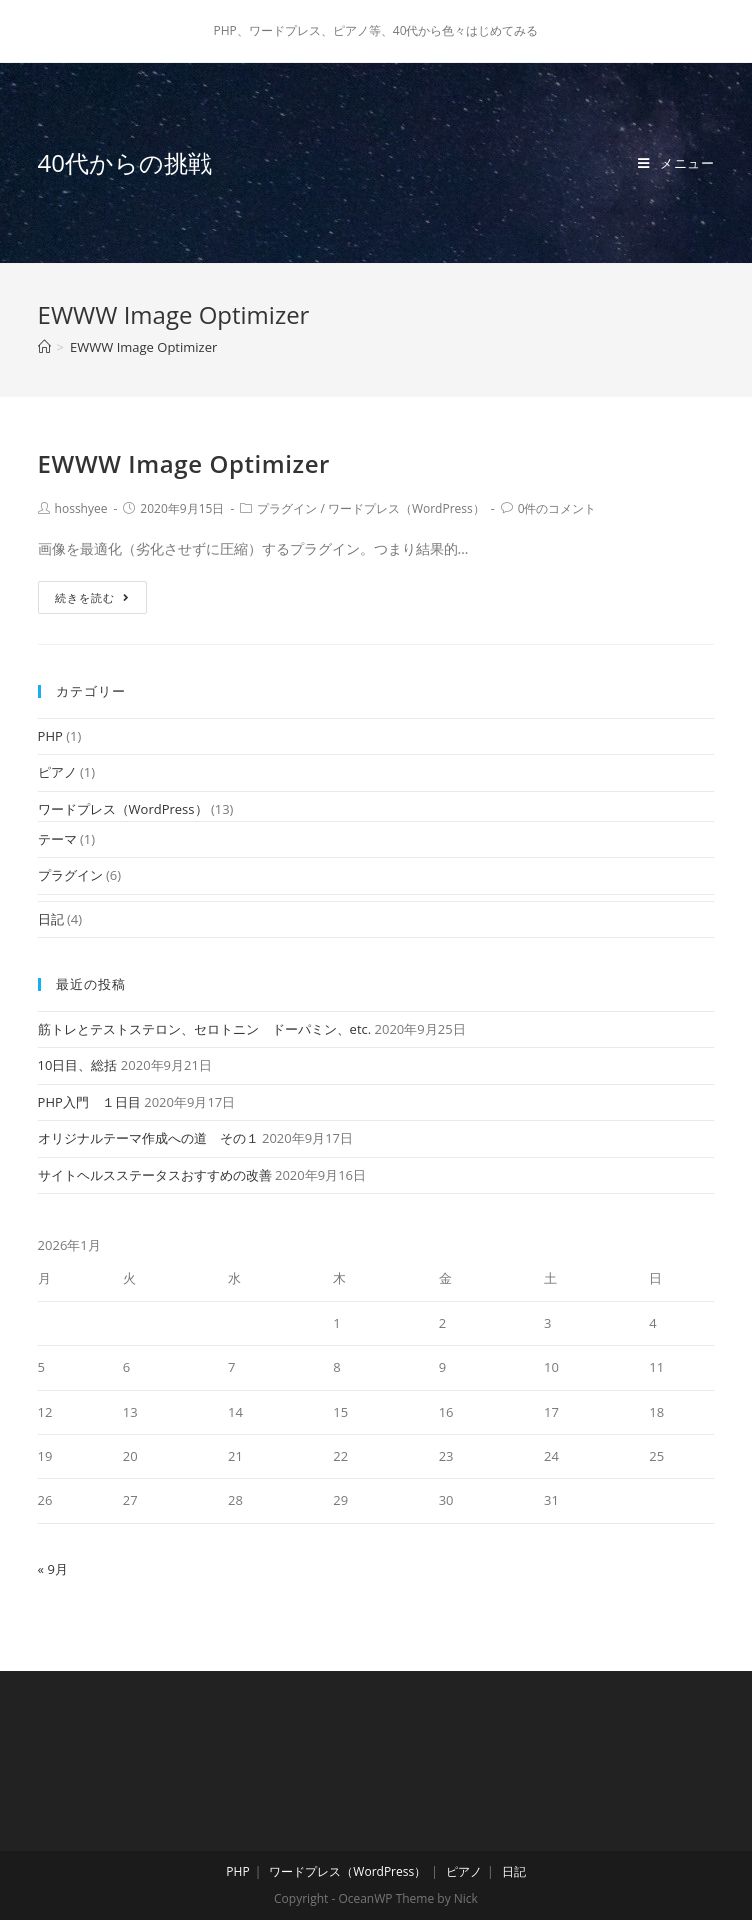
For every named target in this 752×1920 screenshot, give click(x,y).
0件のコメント (557, 508)
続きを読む (92, 597)
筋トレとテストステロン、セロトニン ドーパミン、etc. (205, 1029)
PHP (50, 736)
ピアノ (57, 772)
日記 (51, 919)
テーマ (57, 839)
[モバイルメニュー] (676, 163)
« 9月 (53, 1569)
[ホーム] (44, 347)
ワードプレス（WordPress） (406, 508)
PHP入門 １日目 (89, 1102)
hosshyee (81, 508)
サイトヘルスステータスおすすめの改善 (155, 1175)
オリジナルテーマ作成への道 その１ (148, 1138)
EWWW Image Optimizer (184, 463)
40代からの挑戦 (125, 162)
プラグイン (287, 508)
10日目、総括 (78, 1065)
